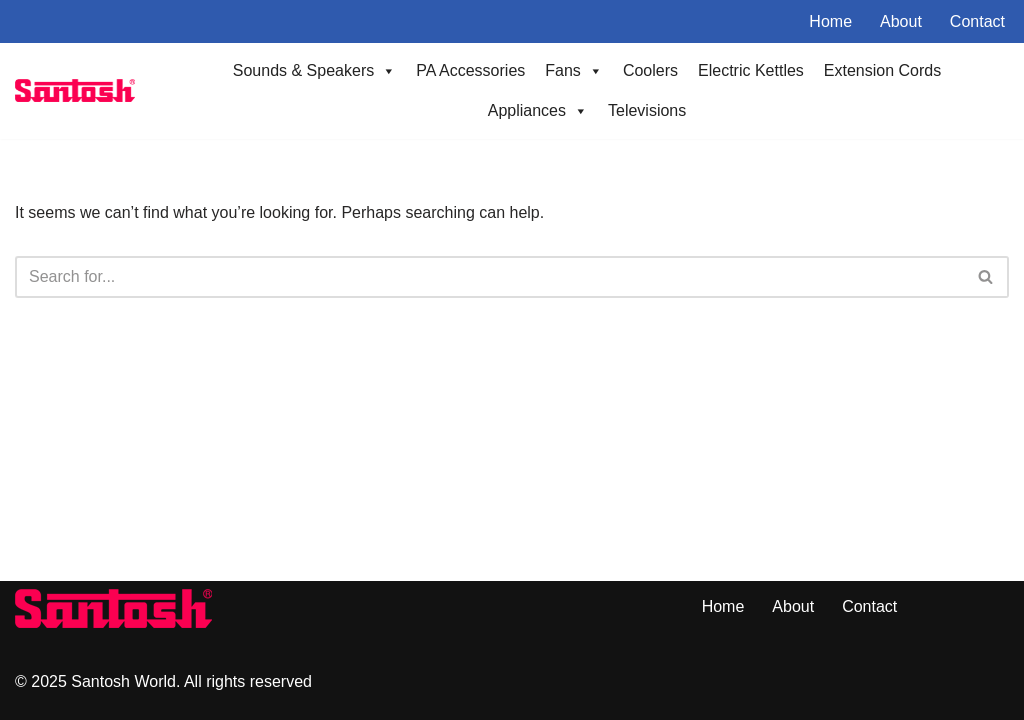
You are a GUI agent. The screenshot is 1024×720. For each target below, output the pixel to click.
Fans (574, 71)
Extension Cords (882, 70)
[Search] (489, 277)
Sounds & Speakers (314, 71)
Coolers (650, 70)
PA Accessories (470, 70)
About (901, 21)
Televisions (647, 110)
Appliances (538, 111)
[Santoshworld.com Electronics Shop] (75, 90)
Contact (977, 21)
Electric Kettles (751, 70)
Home (830, 21)
